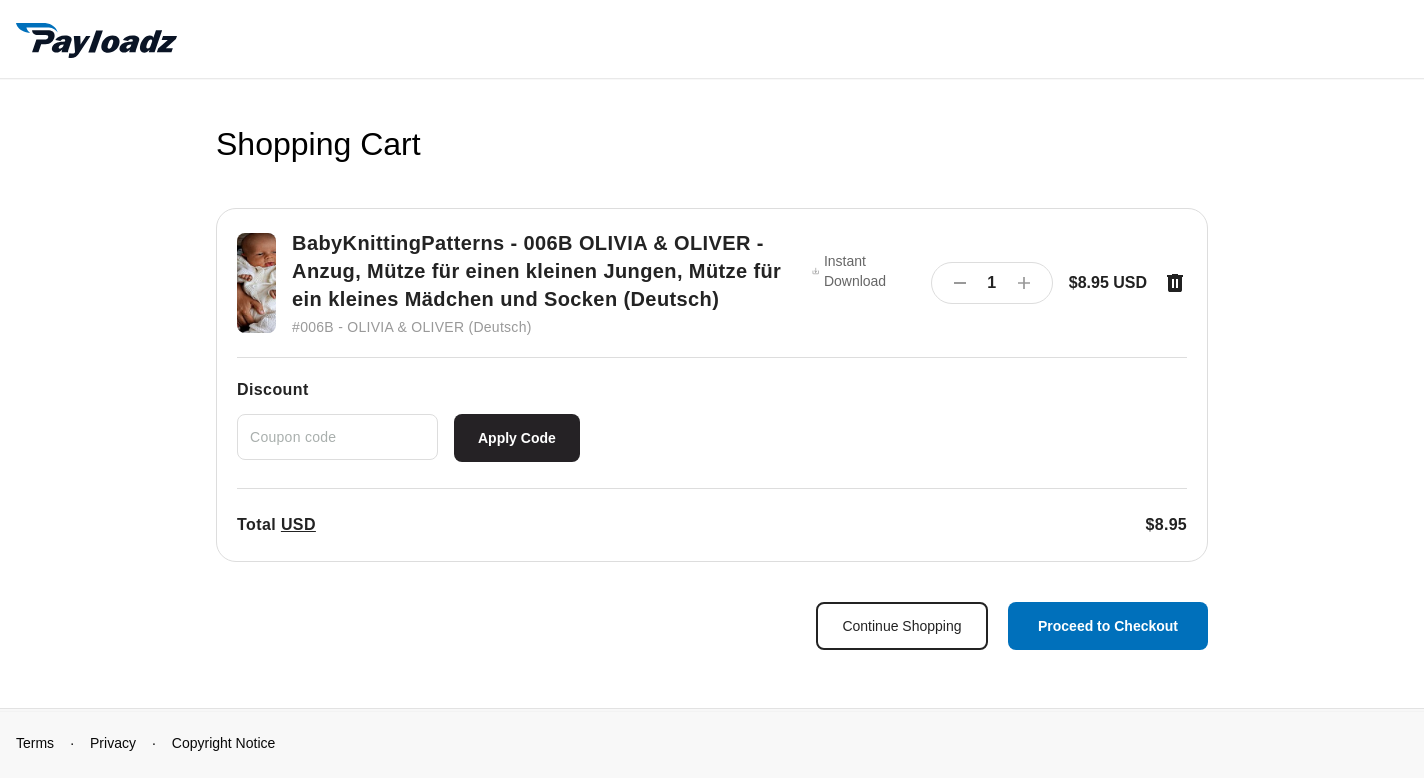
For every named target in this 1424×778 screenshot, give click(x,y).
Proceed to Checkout (1108, 626)
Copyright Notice (224, 743)
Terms (35, 743)
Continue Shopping (901, 626)
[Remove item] (1175, 283)
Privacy (113, 743)
